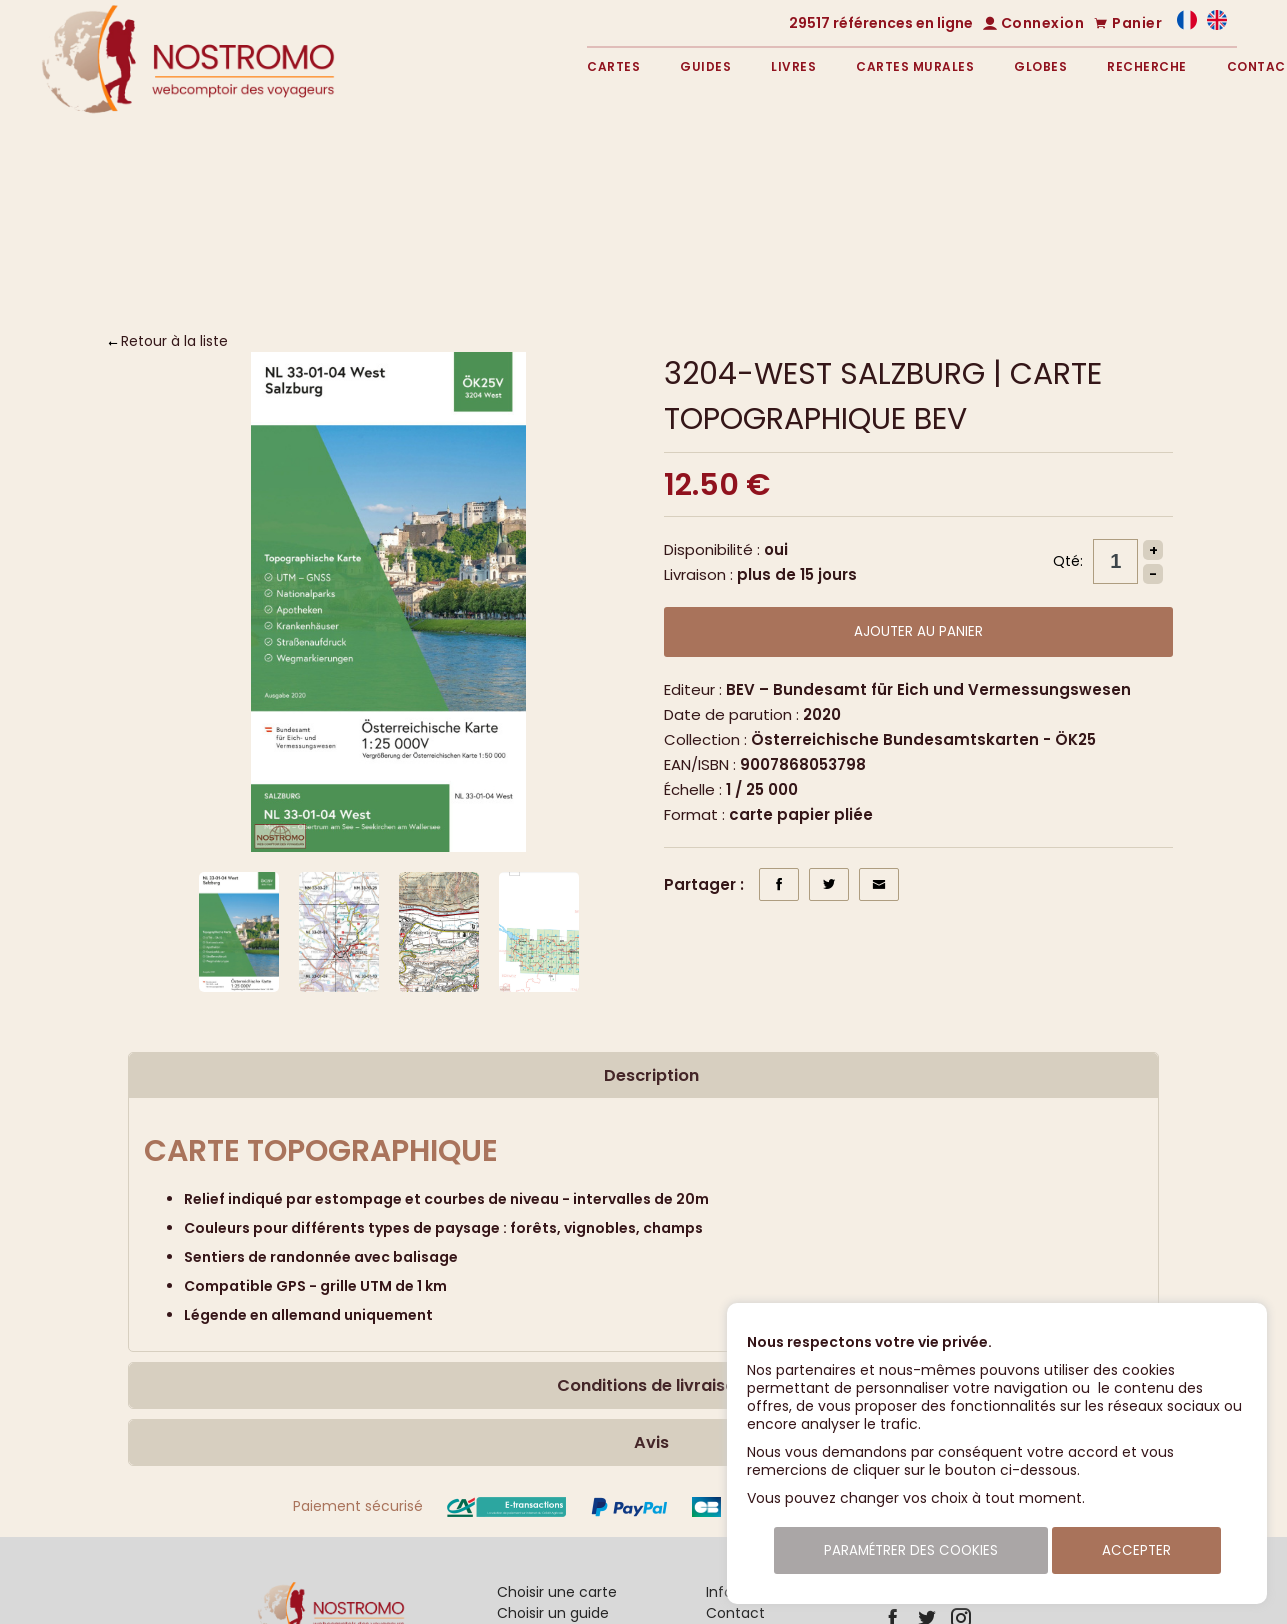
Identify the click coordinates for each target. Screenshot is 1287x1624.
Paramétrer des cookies (911, 1550)
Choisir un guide (553, 1613)
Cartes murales (915, 66)
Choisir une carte (557, 1592)
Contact (735, 1613)
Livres (793, 66)
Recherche (1147, 66)
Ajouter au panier (918, 631)
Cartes (613, 66)
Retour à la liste (174, 341)
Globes (1040, 66)
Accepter (1136, 1550)
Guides (705, 66)
